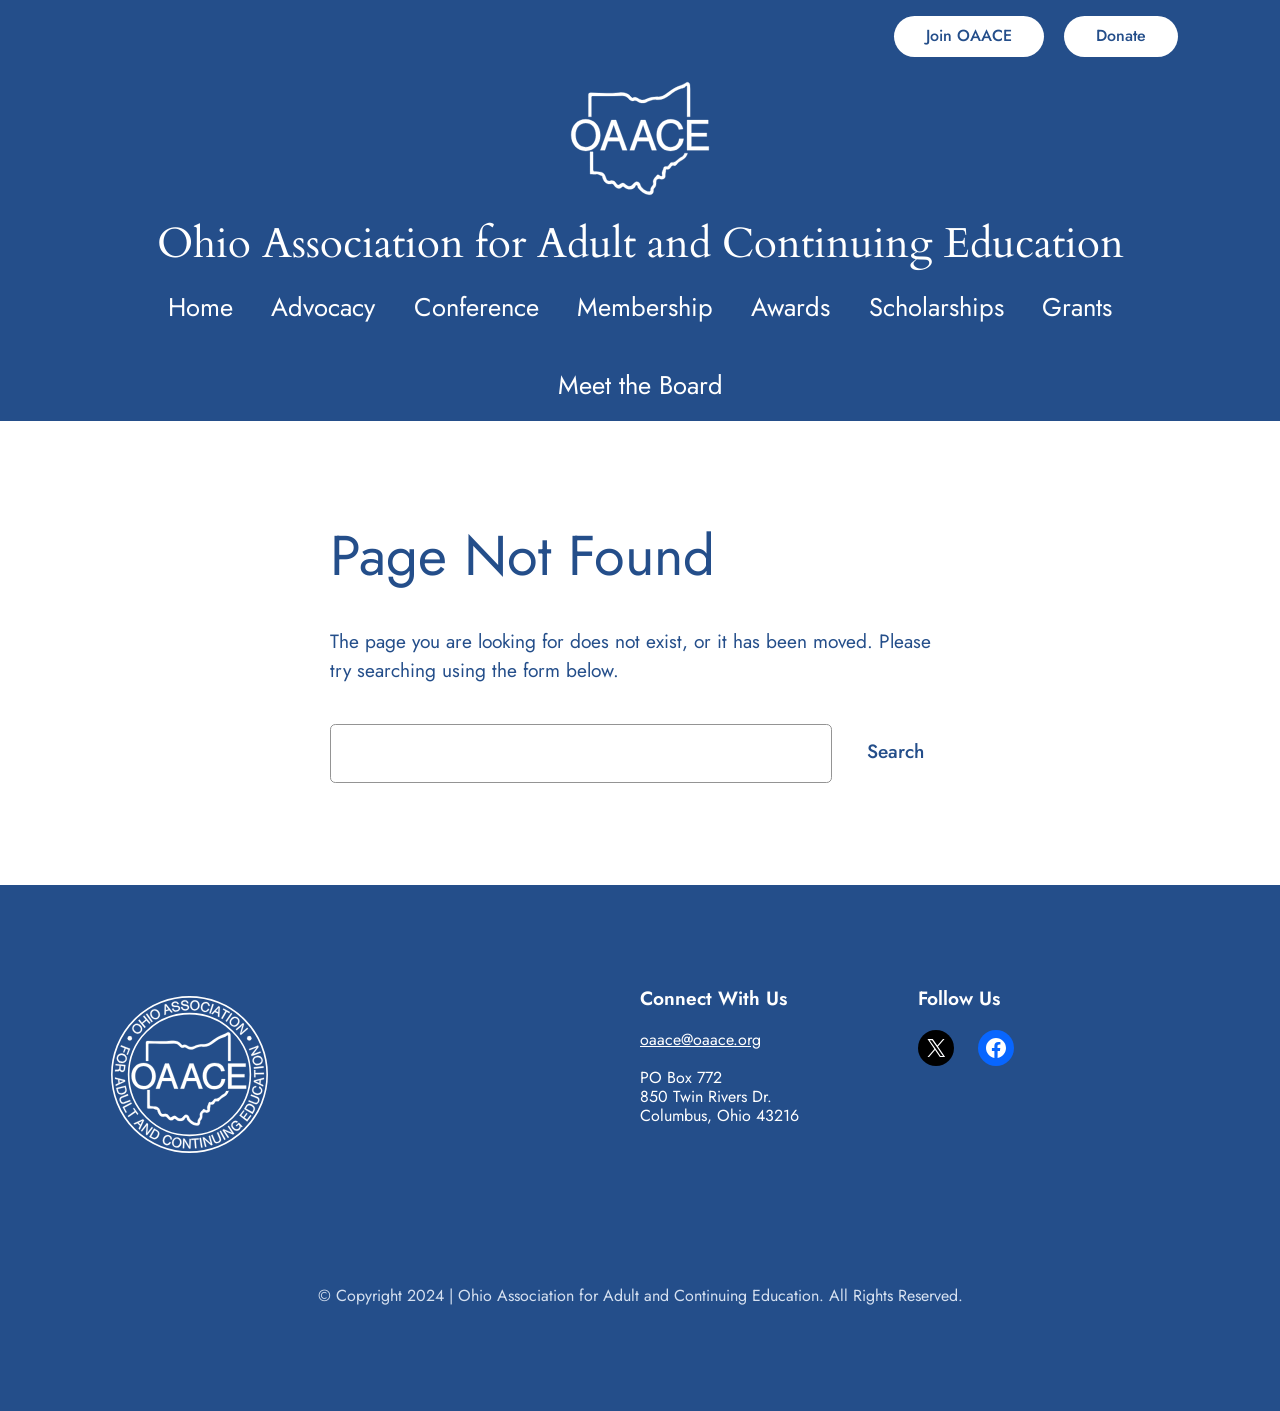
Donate (1121, 35)
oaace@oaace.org (700, 1039)
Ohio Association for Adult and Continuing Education (640, 243)
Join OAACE (969, 35)
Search (895, 751)
